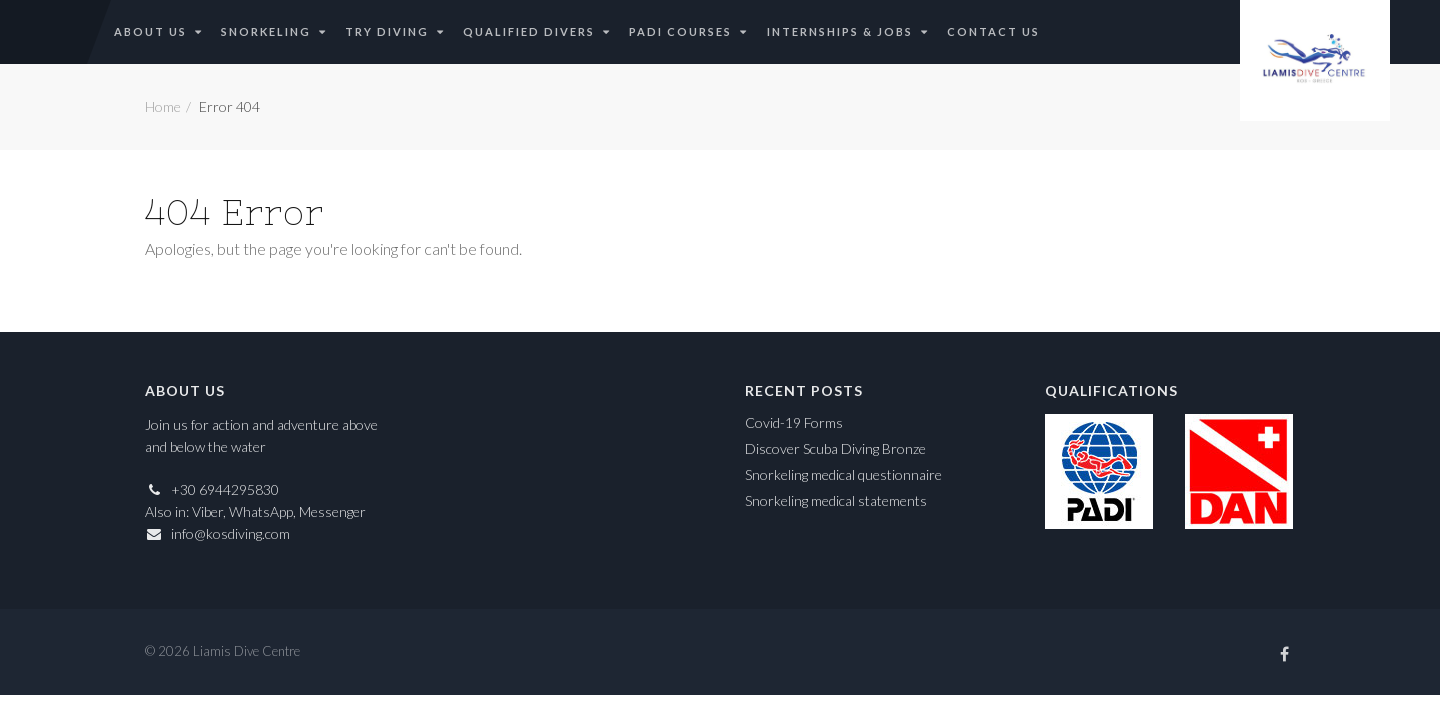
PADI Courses (688, 31)
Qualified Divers (537, 31)
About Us (158, 31)
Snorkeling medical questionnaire (843, 474)
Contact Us (993, 31)
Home (163, 106)
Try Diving (395, 31)
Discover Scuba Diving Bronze (835, 448)
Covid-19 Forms (794, 422)
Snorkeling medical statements (836, 500)
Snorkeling (274, 31)
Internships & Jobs (848, 31)
